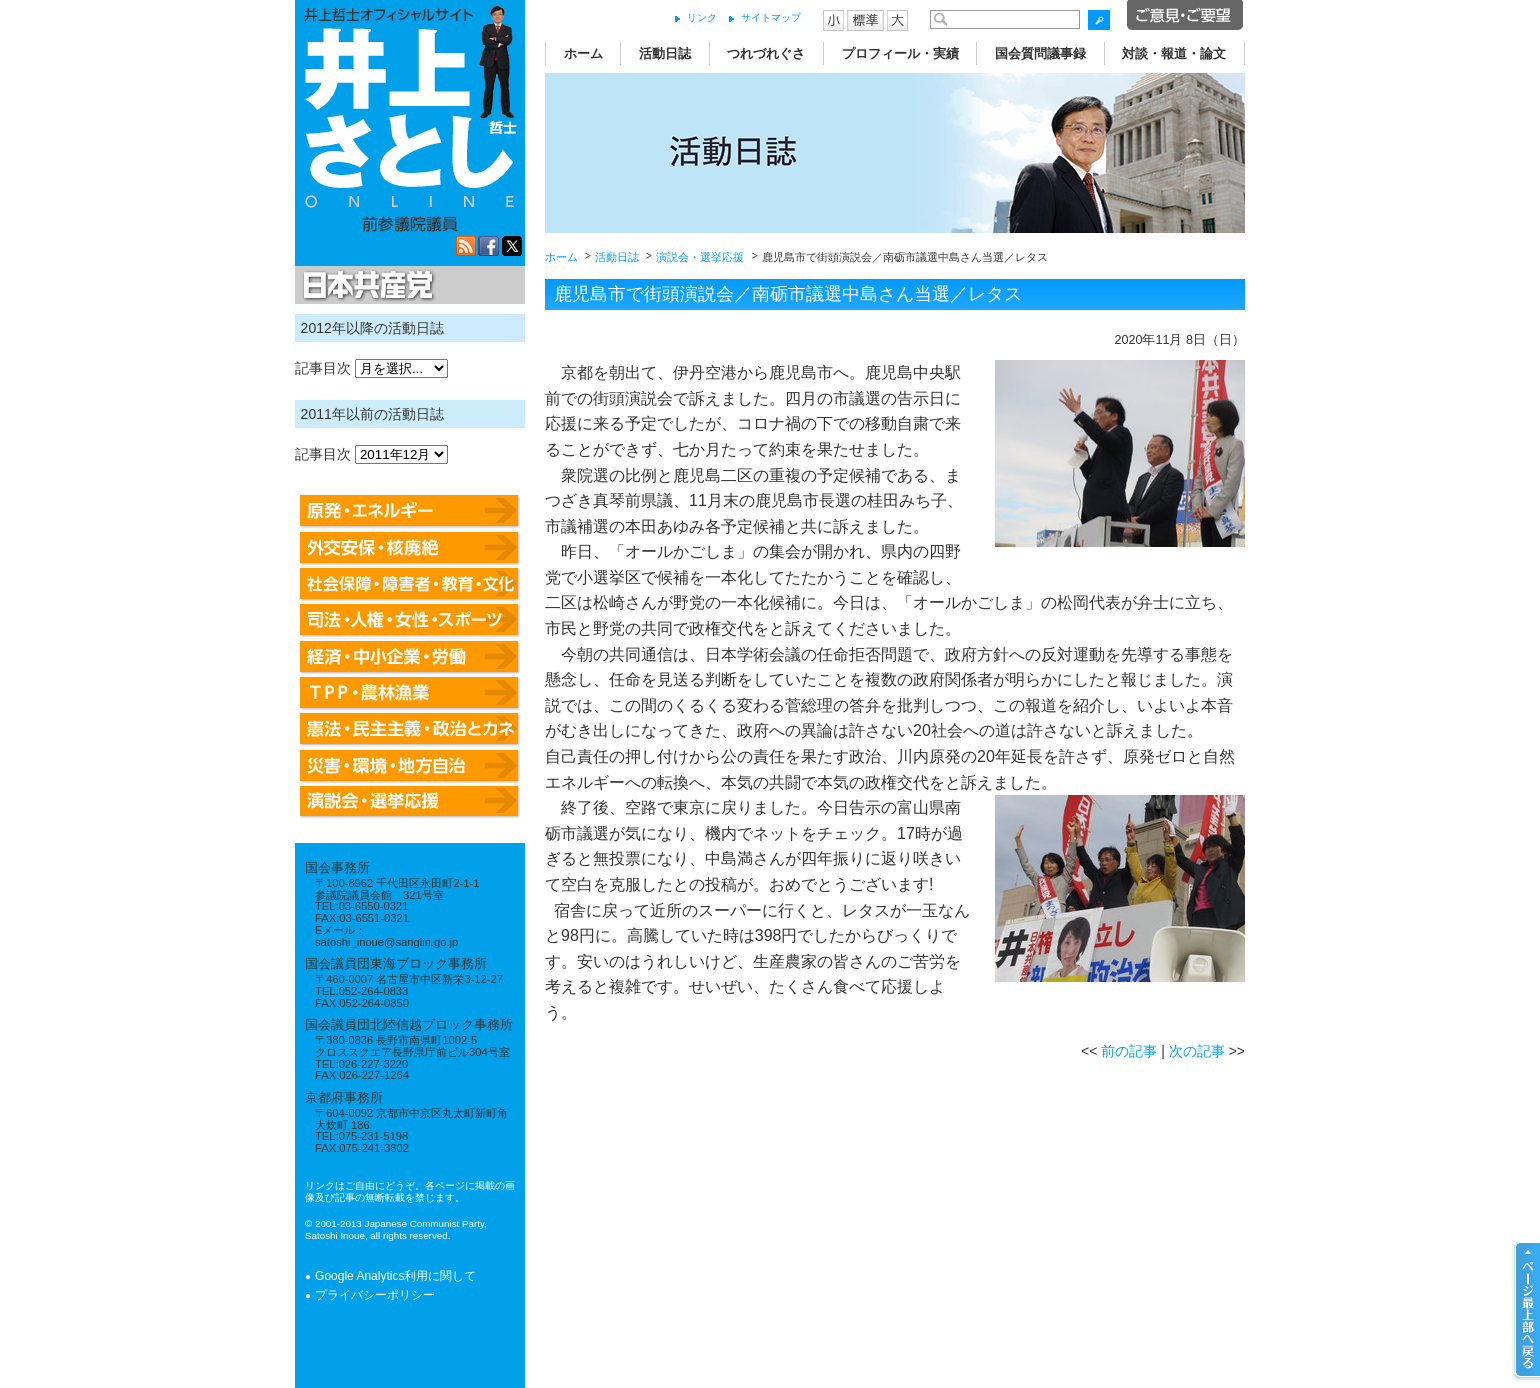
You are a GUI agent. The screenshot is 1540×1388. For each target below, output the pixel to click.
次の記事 (1197, 1051)
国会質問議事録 (1040, 53)
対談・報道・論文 (1174, 53)
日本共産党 (365, 286)
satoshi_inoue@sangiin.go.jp (386, 942)
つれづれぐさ (766, 53)
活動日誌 (665, 53)
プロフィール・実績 (900, 53)
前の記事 (1129, 1051)
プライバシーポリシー (375, 1295)
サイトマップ (771, 17)
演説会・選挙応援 (700, 257)
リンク (702, 17)
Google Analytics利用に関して (395, 1276)
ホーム (583, 53)
